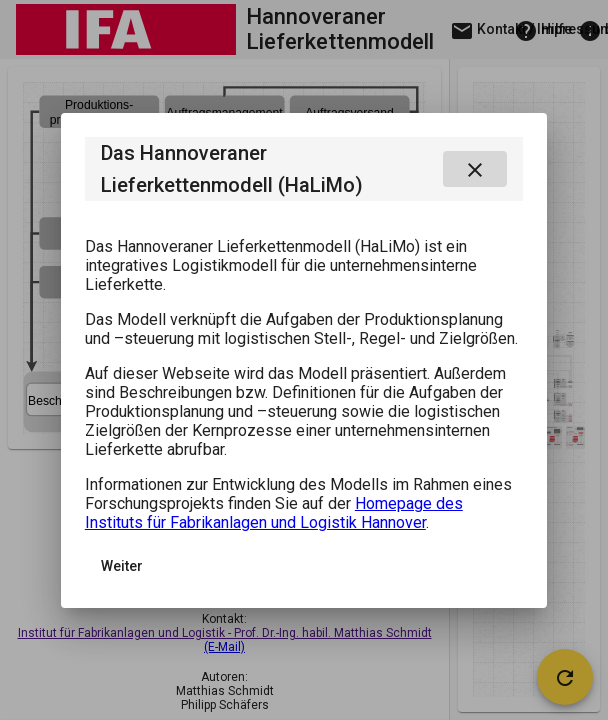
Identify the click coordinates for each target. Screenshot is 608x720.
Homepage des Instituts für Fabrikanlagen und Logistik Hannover (274, 513)
